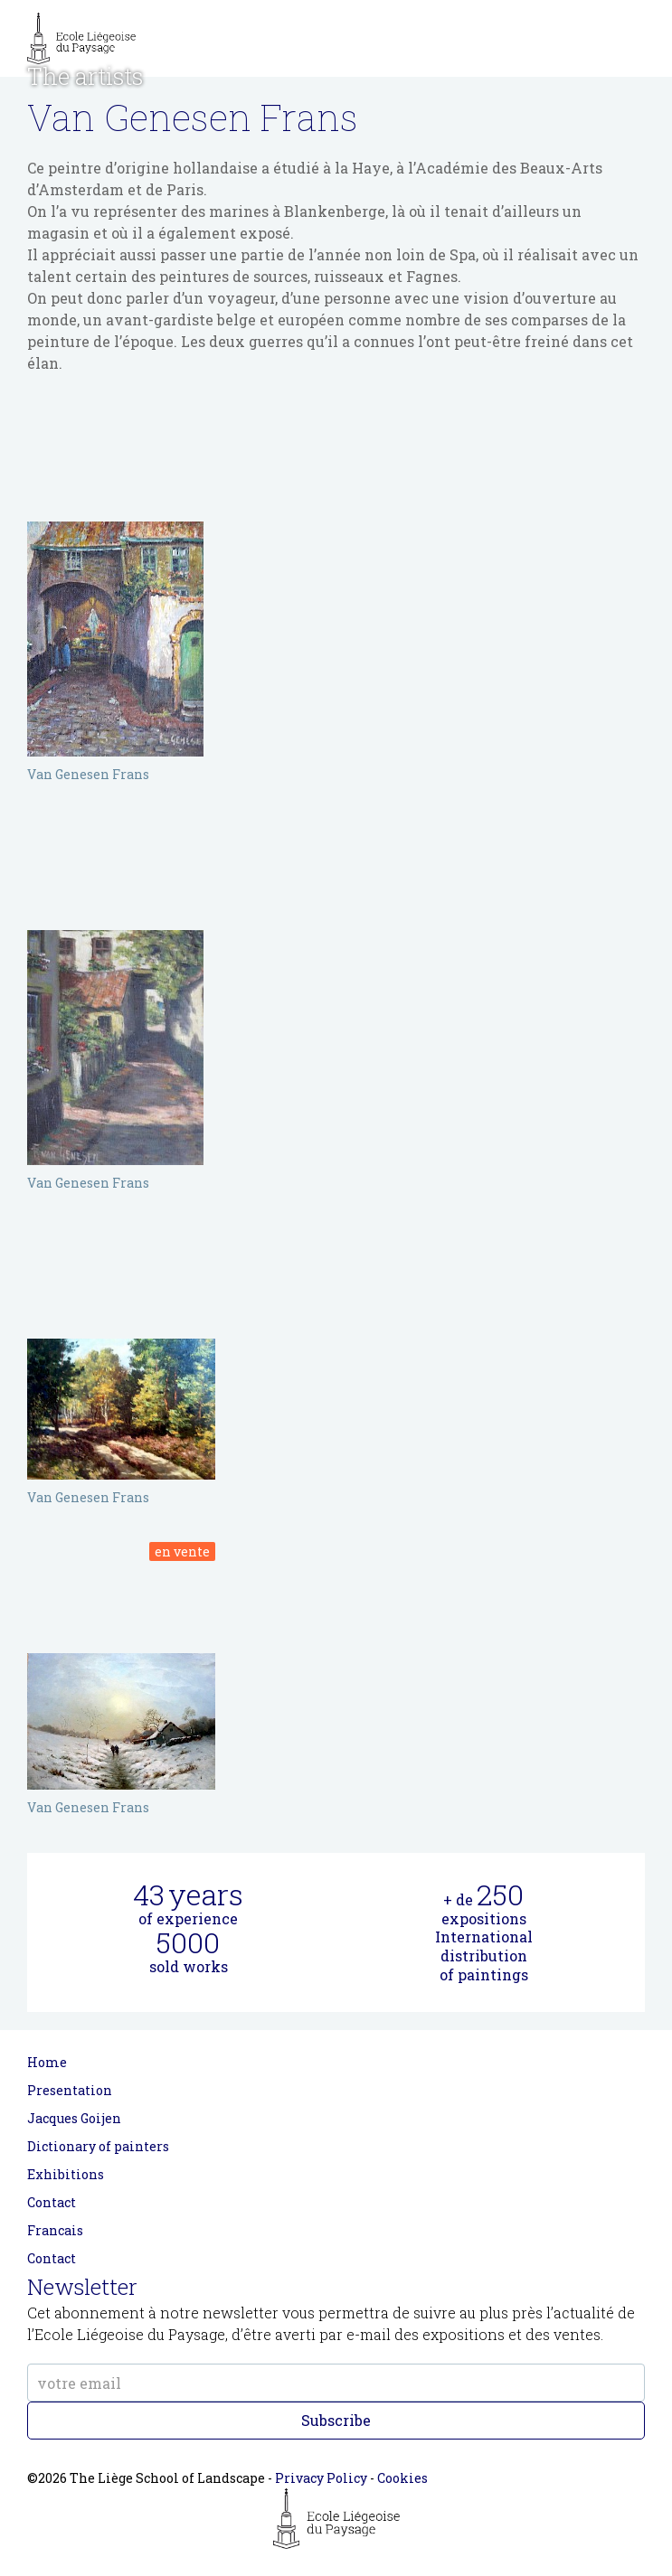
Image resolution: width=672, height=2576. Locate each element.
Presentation (69, 2090)
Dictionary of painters (98, 2146)
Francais (55, 2230)
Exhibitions (65, 2174)
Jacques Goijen (74, 2118)
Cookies (402, 2478)
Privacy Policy (321, 2478)
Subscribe (336, 2420)
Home (47, 2062)
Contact (51, 2202)
